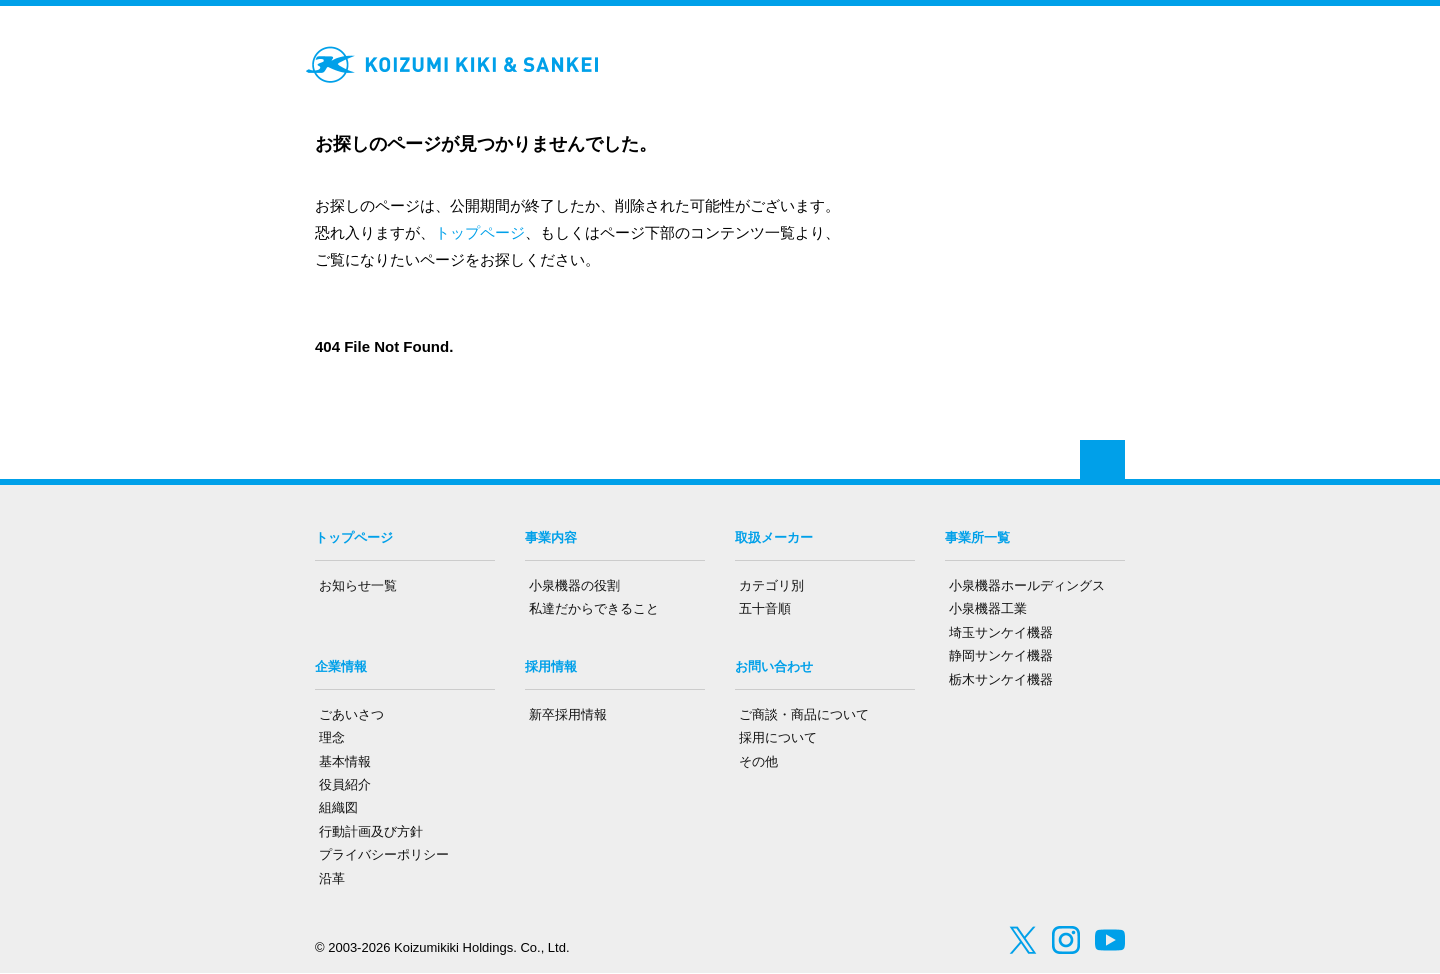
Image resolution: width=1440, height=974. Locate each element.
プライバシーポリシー (384, 854)
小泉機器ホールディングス (1027, 585)
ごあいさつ (351, 714)
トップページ (480, 232)
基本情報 (345, 761)
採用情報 (551, 666)
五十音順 (765, 608)
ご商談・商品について (804, 714)
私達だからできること (594, 608)
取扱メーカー (774, 537)
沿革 (332, 878)
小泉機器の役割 (574, 585)
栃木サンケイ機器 (1001, 679)
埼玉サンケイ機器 (1001, 632)
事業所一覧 (977, 537)
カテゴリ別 (771, 585)
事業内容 (551, 537)
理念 (332, 737)
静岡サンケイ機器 (1001, 655)
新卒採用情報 (568, 714)
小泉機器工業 (988, 608)
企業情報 (341, 666)
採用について (778, 737)
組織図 (338, 807)
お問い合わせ (774, 666)
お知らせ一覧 (358, 585)
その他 (758, 761)
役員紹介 (345, 784)
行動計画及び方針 (371, 831)
